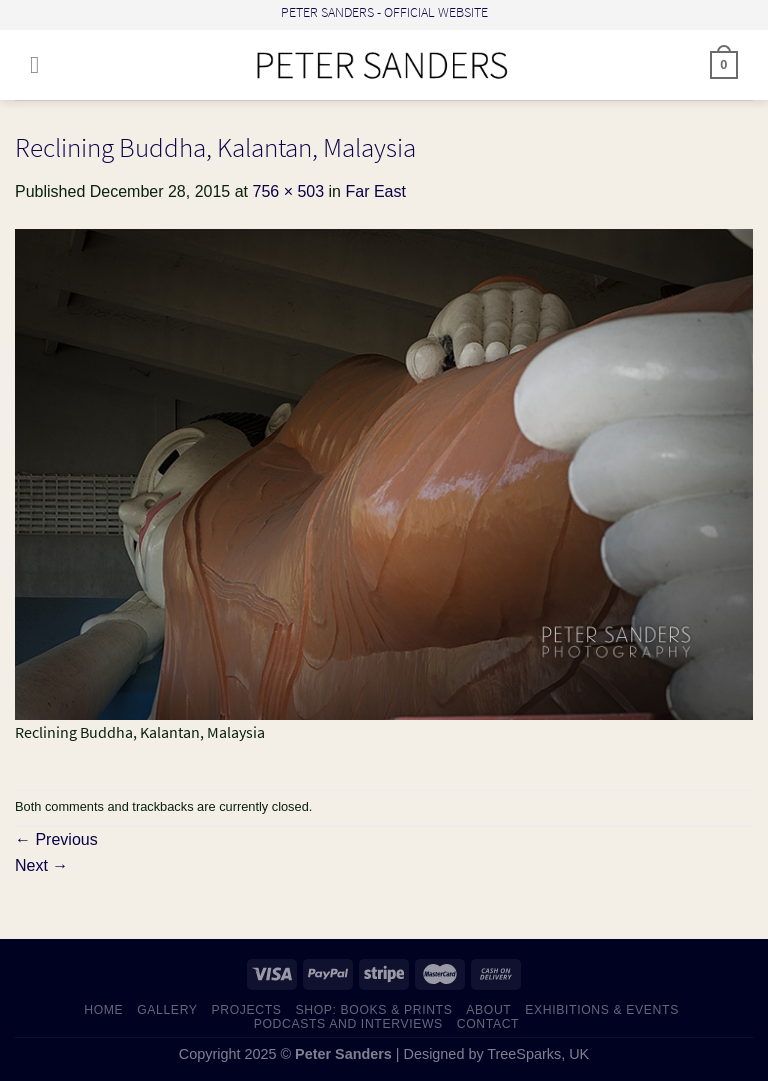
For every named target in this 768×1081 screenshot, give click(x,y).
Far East (375, 191)
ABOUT (488, 1010)
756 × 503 (288, 191)
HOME (103, 1010)
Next (41, 865)
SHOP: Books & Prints (373, 1010)
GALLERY (167, 1010)
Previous (56, 839)
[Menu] (42, 64)
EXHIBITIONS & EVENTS (602, 1010)
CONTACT (488, 1024)
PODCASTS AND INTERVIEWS (348, 1024)
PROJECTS (246, 1010)
